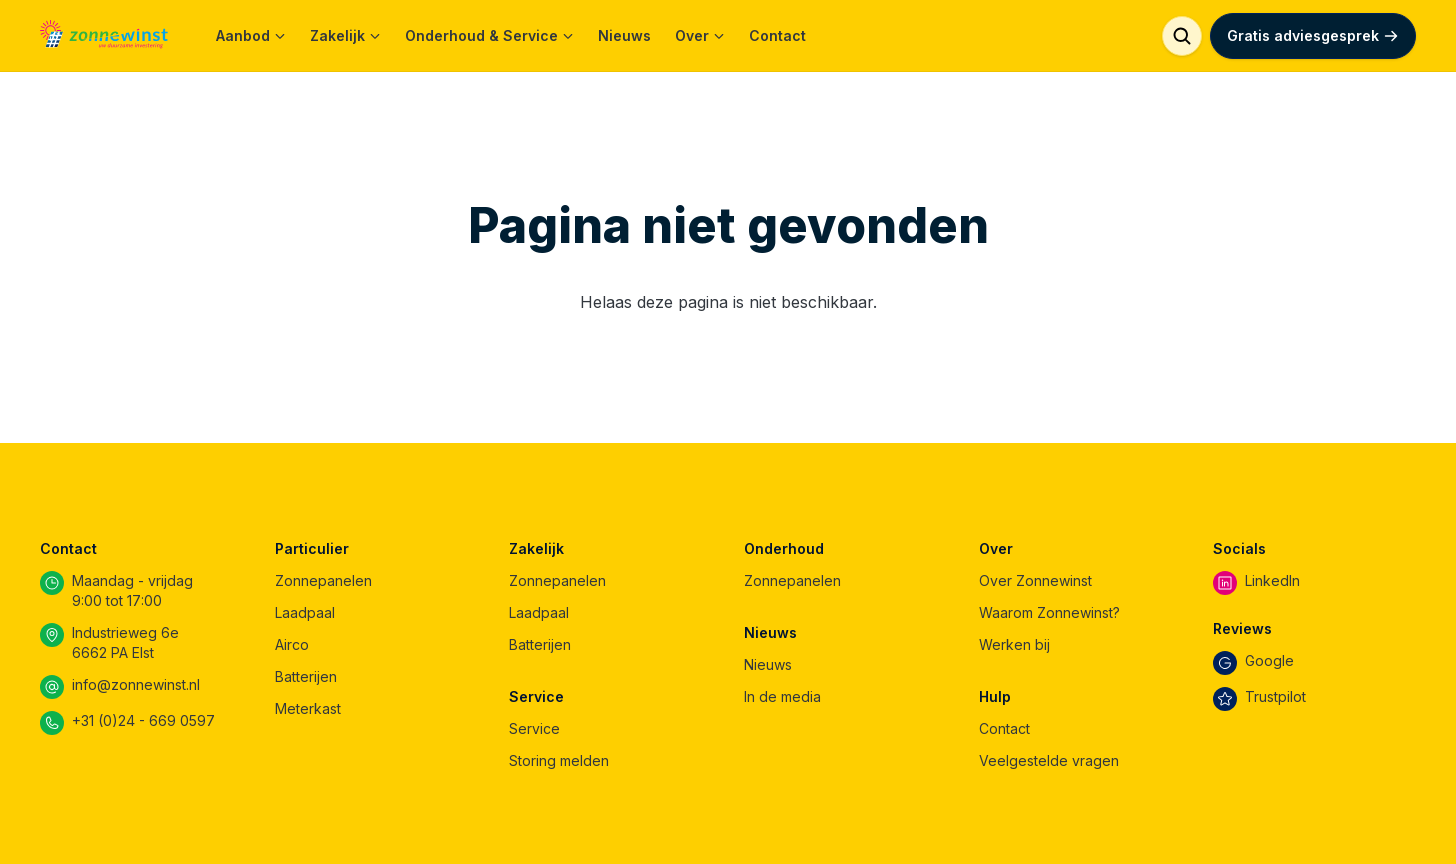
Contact (777, 35)
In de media (782, 696)
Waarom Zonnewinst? (1049, 612)
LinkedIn (1272, 580)
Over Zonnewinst (1035, 580)
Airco (292, 644)
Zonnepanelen (323, 580)
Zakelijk (345, 35)
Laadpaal (305, 612)
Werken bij (1014, 644)
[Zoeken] (1182, 36)
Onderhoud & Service (489, 35)
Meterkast (308, 708)
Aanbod (251, 35)
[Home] (104, 36)
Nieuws (624, 35)
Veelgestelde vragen (1049, 760)
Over (700, 35)
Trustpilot (1275, 696)
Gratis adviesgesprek (1313, 35)
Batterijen (306, 676)
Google (1269, 660)
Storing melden (559, 760)
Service (534, 728)
